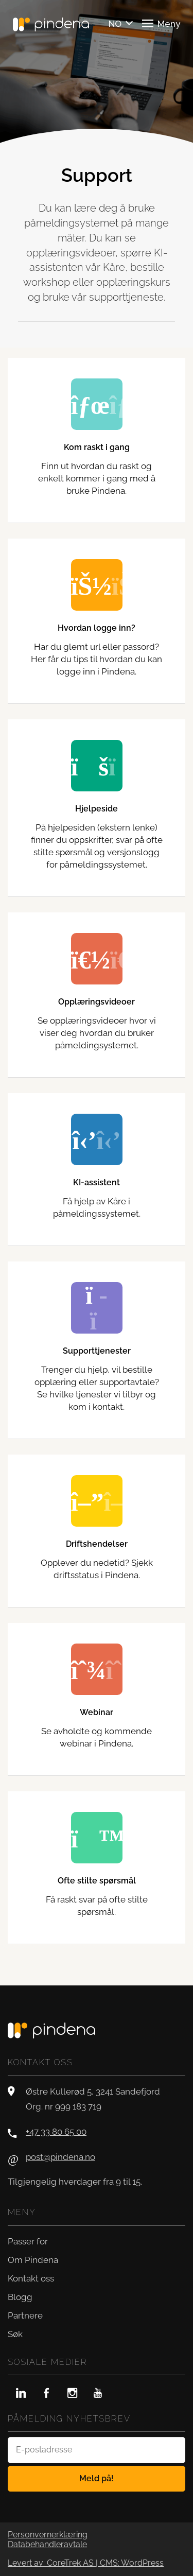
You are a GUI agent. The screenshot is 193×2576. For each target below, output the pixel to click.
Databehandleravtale (47, 2544)
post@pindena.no (60, 2157)
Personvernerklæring (47, 2534)
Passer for (28, 2241)
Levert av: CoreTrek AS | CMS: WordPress (86, 2563)
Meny (161, 23)
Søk (15, 2334)
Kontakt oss (31, 2278)
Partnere (25, 2315)
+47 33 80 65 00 (56, 2132)
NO (115, 24)
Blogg (20, 2297)
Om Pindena (33, 2260)
